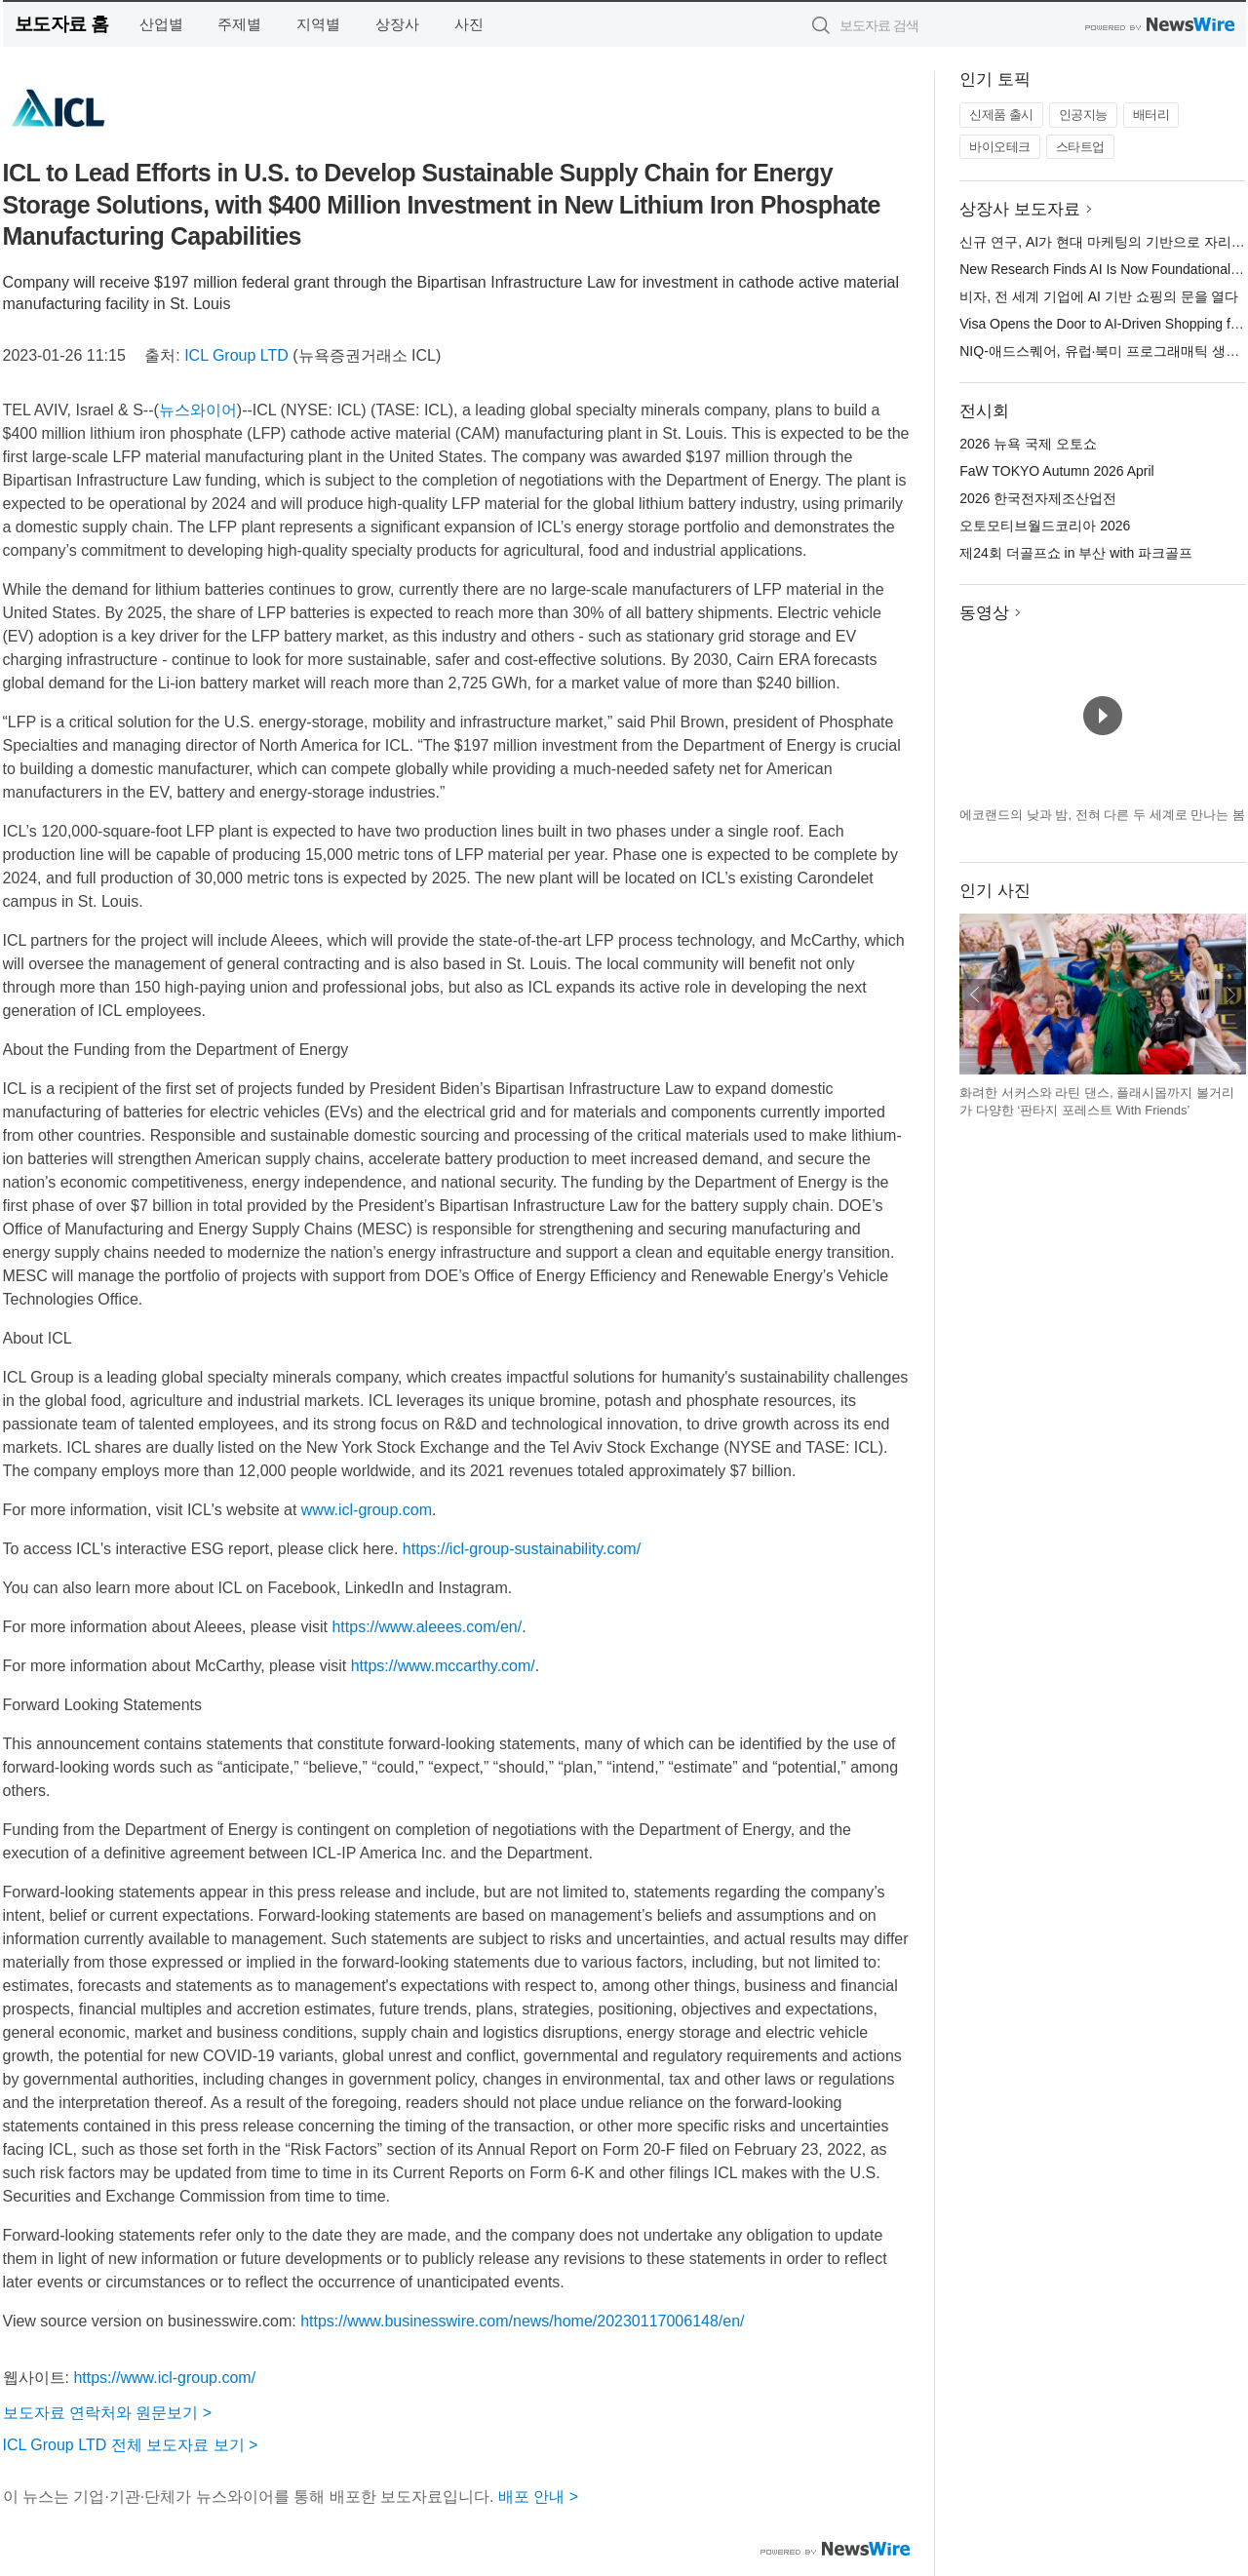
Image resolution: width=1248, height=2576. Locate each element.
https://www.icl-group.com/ (164, 2377)
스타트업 (1080, 146)
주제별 (239, 24)
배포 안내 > (538, 2496)
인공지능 (1083, 114)
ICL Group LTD (236, 355)
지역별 (318, 24)
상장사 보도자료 (1019, 209)
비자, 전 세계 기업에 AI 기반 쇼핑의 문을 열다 (1098, 296)
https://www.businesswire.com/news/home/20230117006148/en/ (522, 2321)
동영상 (984, 613)
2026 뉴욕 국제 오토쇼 (1028, 443)
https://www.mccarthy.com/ (443, 1666)
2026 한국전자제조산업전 (1037, 498)
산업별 (161, 24)
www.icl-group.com (366, 1510)
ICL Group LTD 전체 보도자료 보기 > (130, 2445)
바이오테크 (1000, 146)
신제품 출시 (1001, 114)
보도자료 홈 (62, 24)
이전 (975, 994)
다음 (1230, 994)
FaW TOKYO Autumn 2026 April (1056, 471)
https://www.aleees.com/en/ (427, 1627)
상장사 (397, 24)
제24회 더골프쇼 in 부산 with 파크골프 (1075, 553)
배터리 (1151, 114)
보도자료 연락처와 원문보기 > (108, 2412)
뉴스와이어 (198, 410)
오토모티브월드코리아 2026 (1044, 525)
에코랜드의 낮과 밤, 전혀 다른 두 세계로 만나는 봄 (1102, 814)
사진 (469, 24)
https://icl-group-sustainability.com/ (522, 1549)
